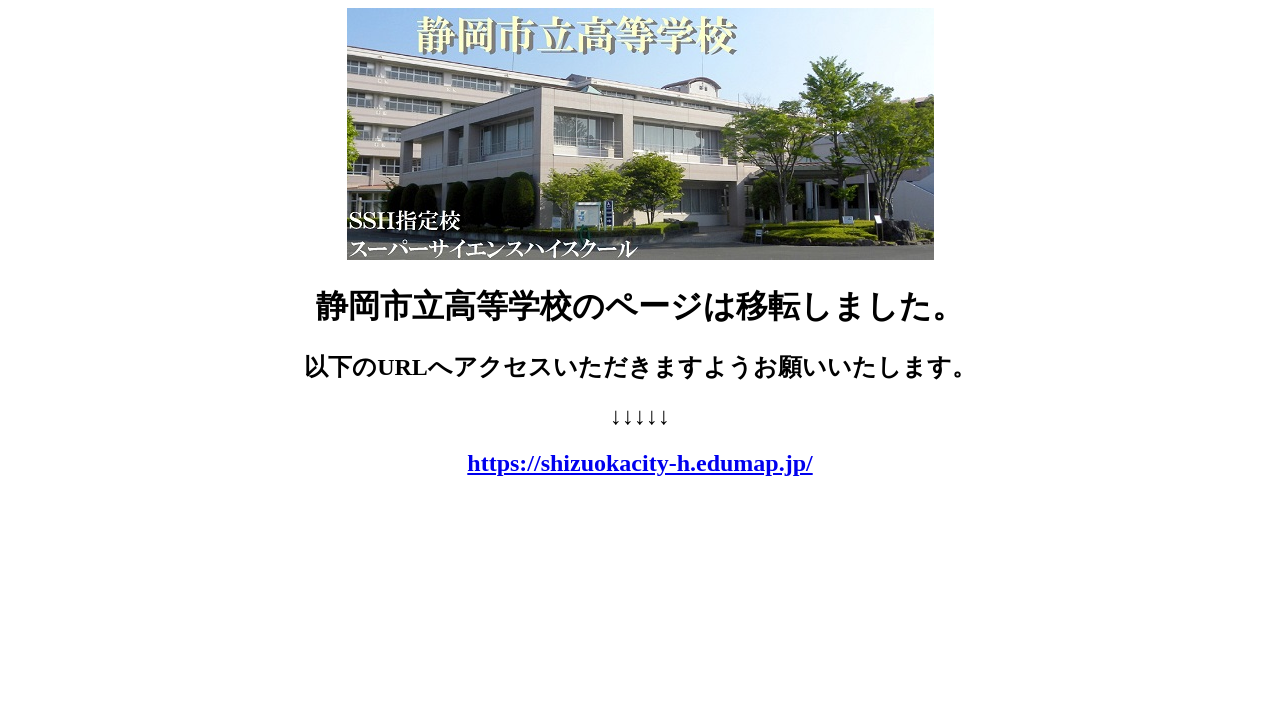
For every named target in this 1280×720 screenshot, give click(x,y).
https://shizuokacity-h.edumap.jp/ (639, 463)
